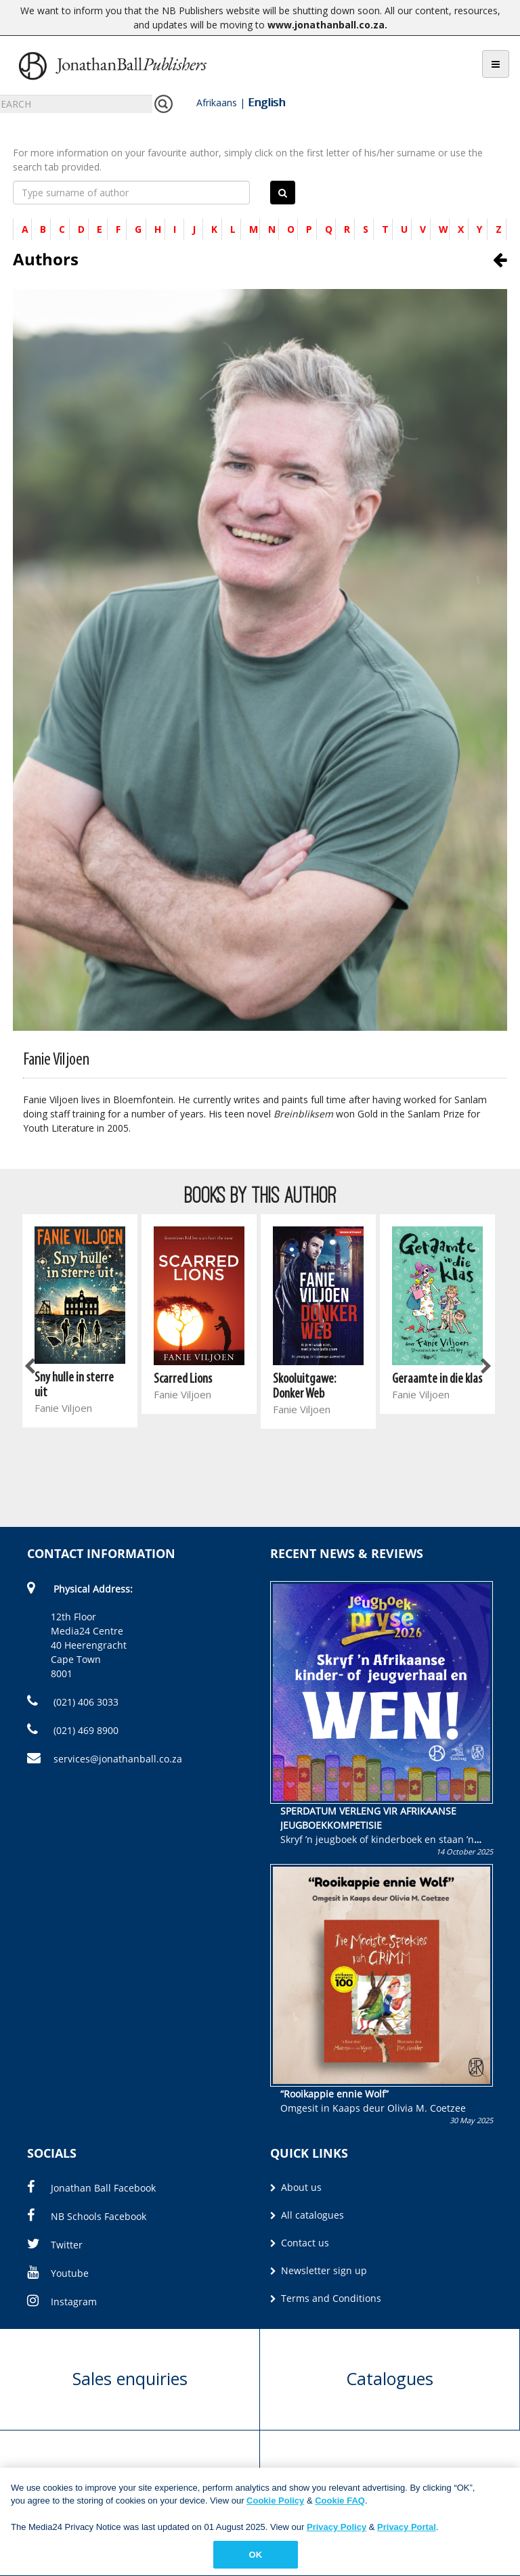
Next (485, 1367)
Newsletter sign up (318, 2270)
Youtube (58, 2273)
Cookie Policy (275, 2507)
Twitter (55, 2244)
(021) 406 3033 (72, 1701)
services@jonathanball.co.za (104, 1758)
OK (256, 2561)
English (266, 102)
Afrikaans (216, 102)
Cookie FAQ (340, 2507)
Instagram (62, 2301)
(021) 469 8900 (72, 1730)
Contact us (299, 2242)
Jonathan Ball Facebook (91, 2187)
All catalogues (307, 2214)
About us (296, 2187)
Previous (30, 1367)
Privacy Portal (406, 2533)
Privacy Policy (336, 2533)
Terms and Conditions (325, 2298)
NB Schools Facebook (86, 2216)
